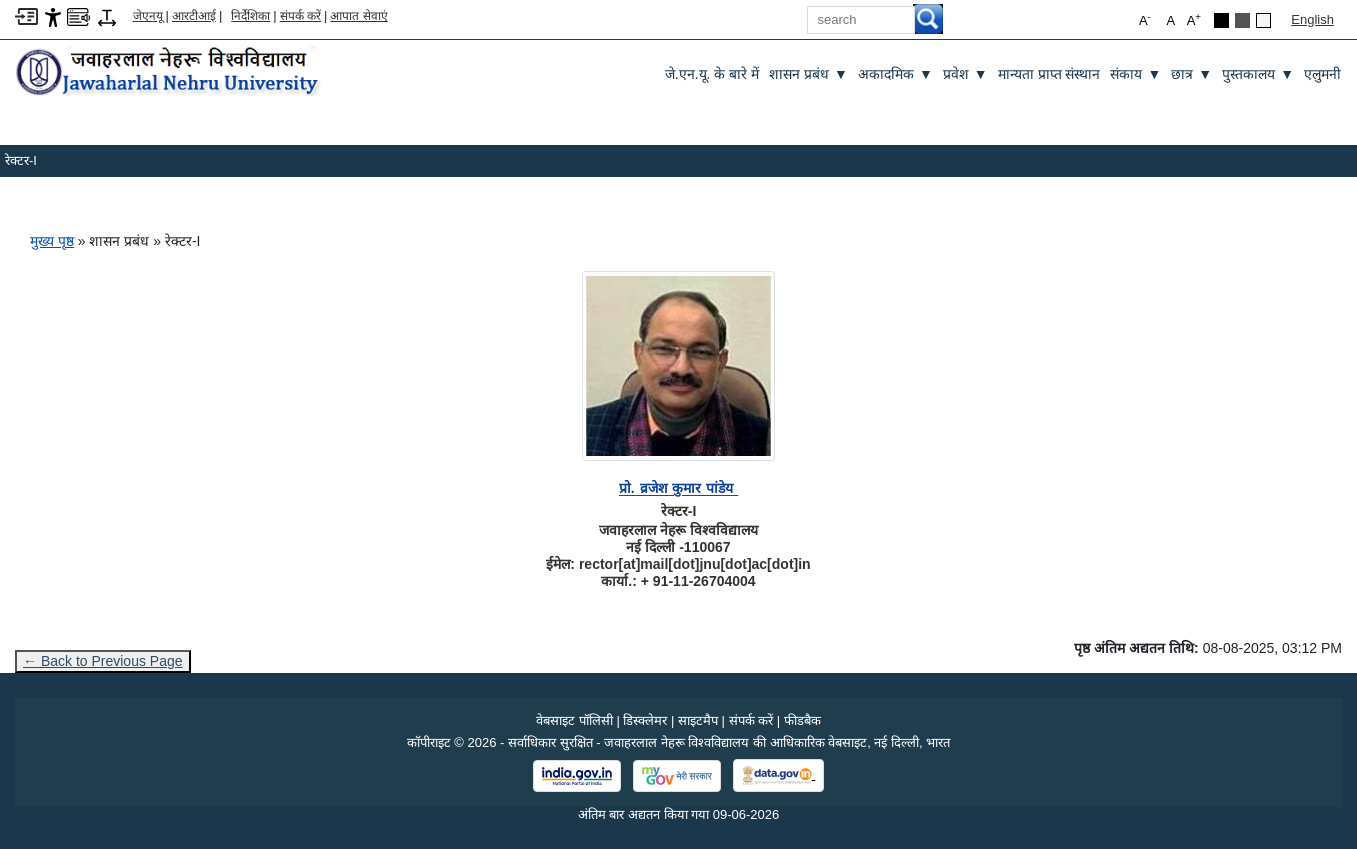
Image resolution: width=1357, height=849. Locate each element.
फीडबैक (802, 720)
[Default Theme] (1263, 20)
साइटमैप (698, 720)
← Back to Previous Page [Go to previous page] (103, 661)
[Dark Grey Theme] (1242, 20)
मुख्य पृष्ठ (52, 241)
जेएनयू (148, 16)
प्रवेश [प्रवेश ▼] (965, 74)
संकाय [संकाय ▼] (1135, 74)
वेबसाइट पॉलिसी (574, 720)
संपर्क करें (300, 16)
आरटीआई (194, 16)
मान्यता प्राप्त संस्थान (1049, 74)
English (1312, 19)
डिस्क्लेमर (645, 720)
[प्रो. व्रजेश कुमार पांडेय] (678, 488)
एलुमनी (1322, 74)
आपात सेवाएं (358, 16)
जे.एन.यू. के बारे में (712, 74)
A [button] (1194, 19)
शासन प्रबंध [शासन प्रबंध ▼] (808, 74)
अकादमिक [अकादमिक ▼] (895, 74)
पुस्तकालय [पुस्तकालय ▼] (1258, 74)
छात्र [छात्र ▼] (1191, 74)
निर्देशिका (250, 16)
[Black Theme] (1221, 20)
